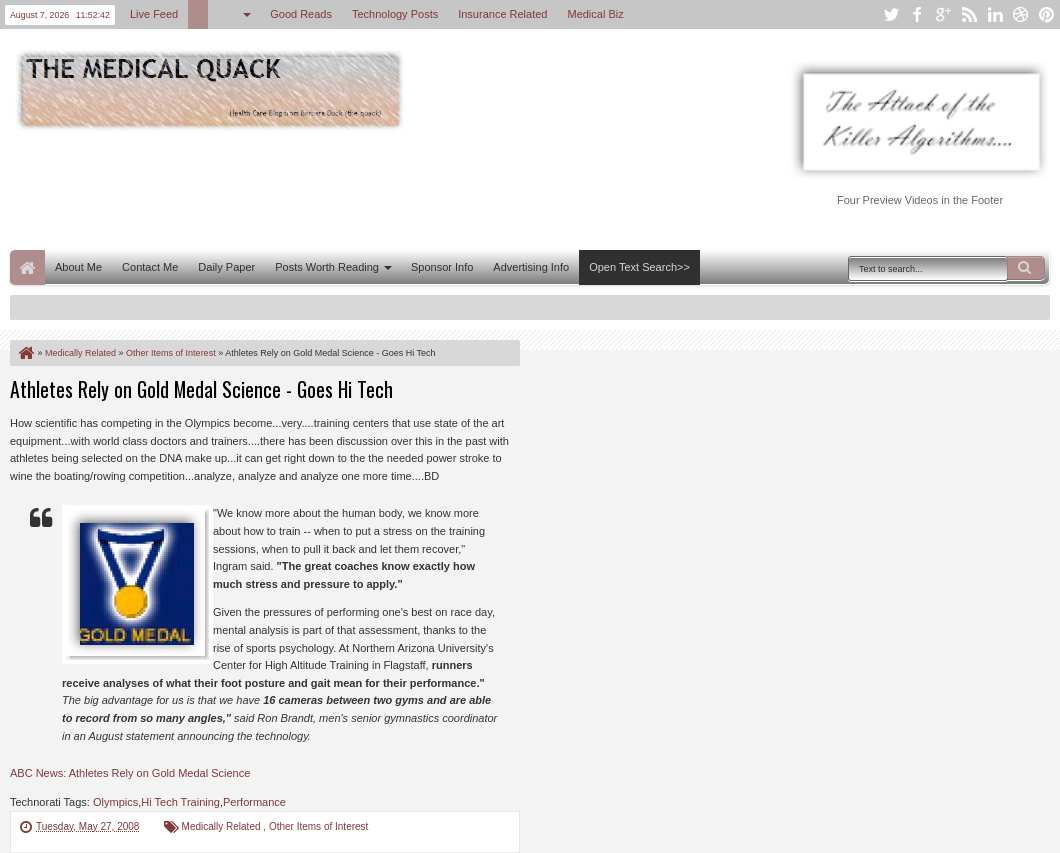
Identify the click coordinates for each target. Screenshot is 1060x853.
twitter (891, 14)
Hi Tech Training (180, 802)
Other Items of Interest (318, 826)
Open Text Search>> (639, 267)
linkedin (995, 14)
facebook (917, 14)
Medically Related (223, 826)
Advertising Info (531, 267)
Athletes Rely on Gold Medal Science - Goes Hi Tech (201, 389)
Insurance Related (502, 14)
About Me (78, 267)
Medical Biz (595, 14)
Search (1026, 268)
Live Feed (154, 14)
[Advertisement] (374, 188)
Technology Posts (395, 14)
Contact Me (150, 267)
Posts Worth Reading (327, 267)
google (943, 14)
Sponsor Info (442, 267)
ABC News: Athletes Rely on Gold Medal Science (130, 773)
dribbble (1021, 14)
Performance (254, 802)
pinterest (1047, 14)
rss (969, 14)
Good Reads (301, 14)
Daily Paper (226, 267)
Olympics (115, 802)
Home (27, 267)
